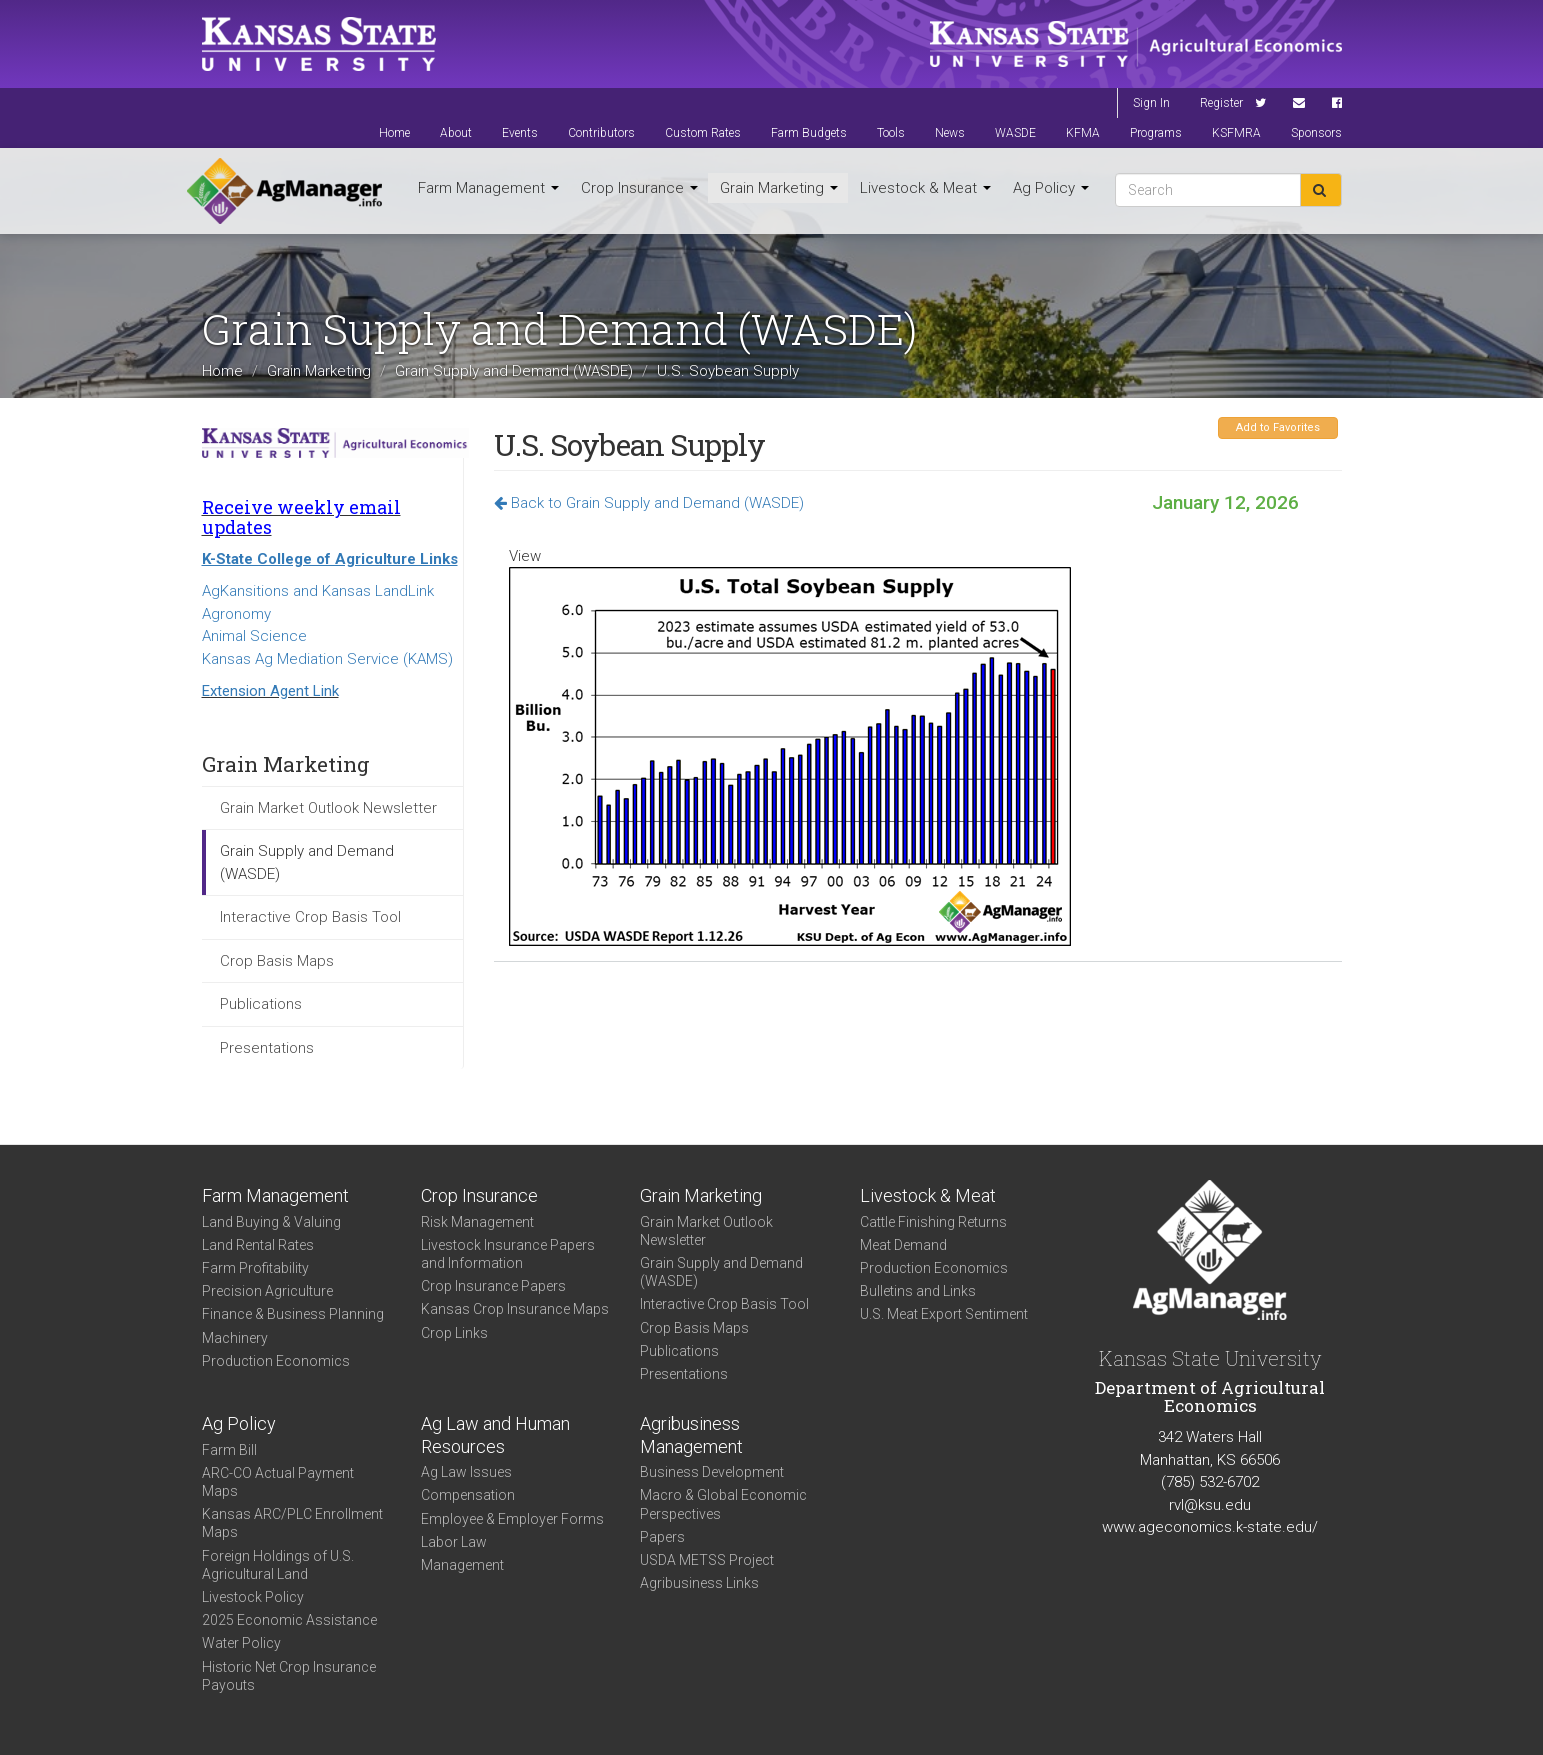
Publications (261, 1004)
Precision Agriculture (267, 1291)
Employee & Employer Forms (512, 1519)
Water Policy (241, 1643)
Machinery (235, 1338)
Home (394, 133)
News (950, 133)
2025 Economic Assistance (289, 1620)
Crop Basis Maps (277, 961)
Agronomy (236, 614)
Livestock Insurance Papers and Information (508, 1254)
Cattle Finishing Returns (933, 1222)
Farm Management (488, 188)
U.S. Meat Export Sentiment (944, 1314)
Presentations (267, 1048)
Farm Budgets (809, 133)
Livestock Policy (253, 1597)
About (456, 133)
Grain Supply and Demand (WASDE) (514, 371)
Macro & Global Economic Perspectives (723, 1504)
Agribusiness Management (691, 1435)
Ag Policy (1051, 188)
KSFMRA (1236, 133)
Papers (662, 1537)
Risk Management (477, 1222)
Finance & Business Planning (293, 1314)
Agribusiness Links (699, 1583)
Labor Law (454, 1542)
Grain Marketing (779, 188)
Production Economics (276, 1361)
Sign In (1151, 103)
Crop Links (454, 1333)
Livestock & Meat (925, 188)
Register (1221, 103)
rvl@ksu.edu (1210, 1505)
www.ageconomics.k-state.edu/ (1210, 1527)
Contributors (601, 133)
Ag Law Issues (466, 1472)
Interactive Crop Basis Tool (310, 917)
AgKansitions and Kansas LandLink (318, 591)
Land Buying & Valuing (271, 1222)
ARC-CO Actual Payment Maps (278, 1482)
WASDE (1015, 133)
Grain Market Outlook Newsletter (328, 808)
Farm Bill (229, 1450)
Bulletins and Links (918, 1291)
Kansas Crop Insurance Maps (515, 1309)
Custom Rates (703, 133)
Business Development (712, 1472)
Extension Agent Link (270, 691)
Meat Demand (903, 1245)
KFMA (1083, 133)
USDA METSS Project (707, 1560)
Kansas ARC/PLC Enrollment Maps (292, 1523)
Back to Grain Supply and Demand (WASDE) (649, 503)
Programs (1156, 133)
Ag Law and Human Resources (495, 1435)
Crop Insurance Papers (493, 1286)
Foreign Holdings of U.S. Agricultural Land (278, 1565)
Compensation (468, 1495)
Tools (891, 133)
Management (462, 1565)
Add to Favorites (1278, 427)
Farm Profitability (255, 1268)
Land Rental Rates (258, 1245)
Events (520, 133)
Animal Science (254, 636)
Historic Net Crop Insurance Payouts (289, 1676)
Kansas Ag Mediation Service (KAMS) (327, 659)
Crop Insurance (639, 188)
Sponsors (1316, 133)
